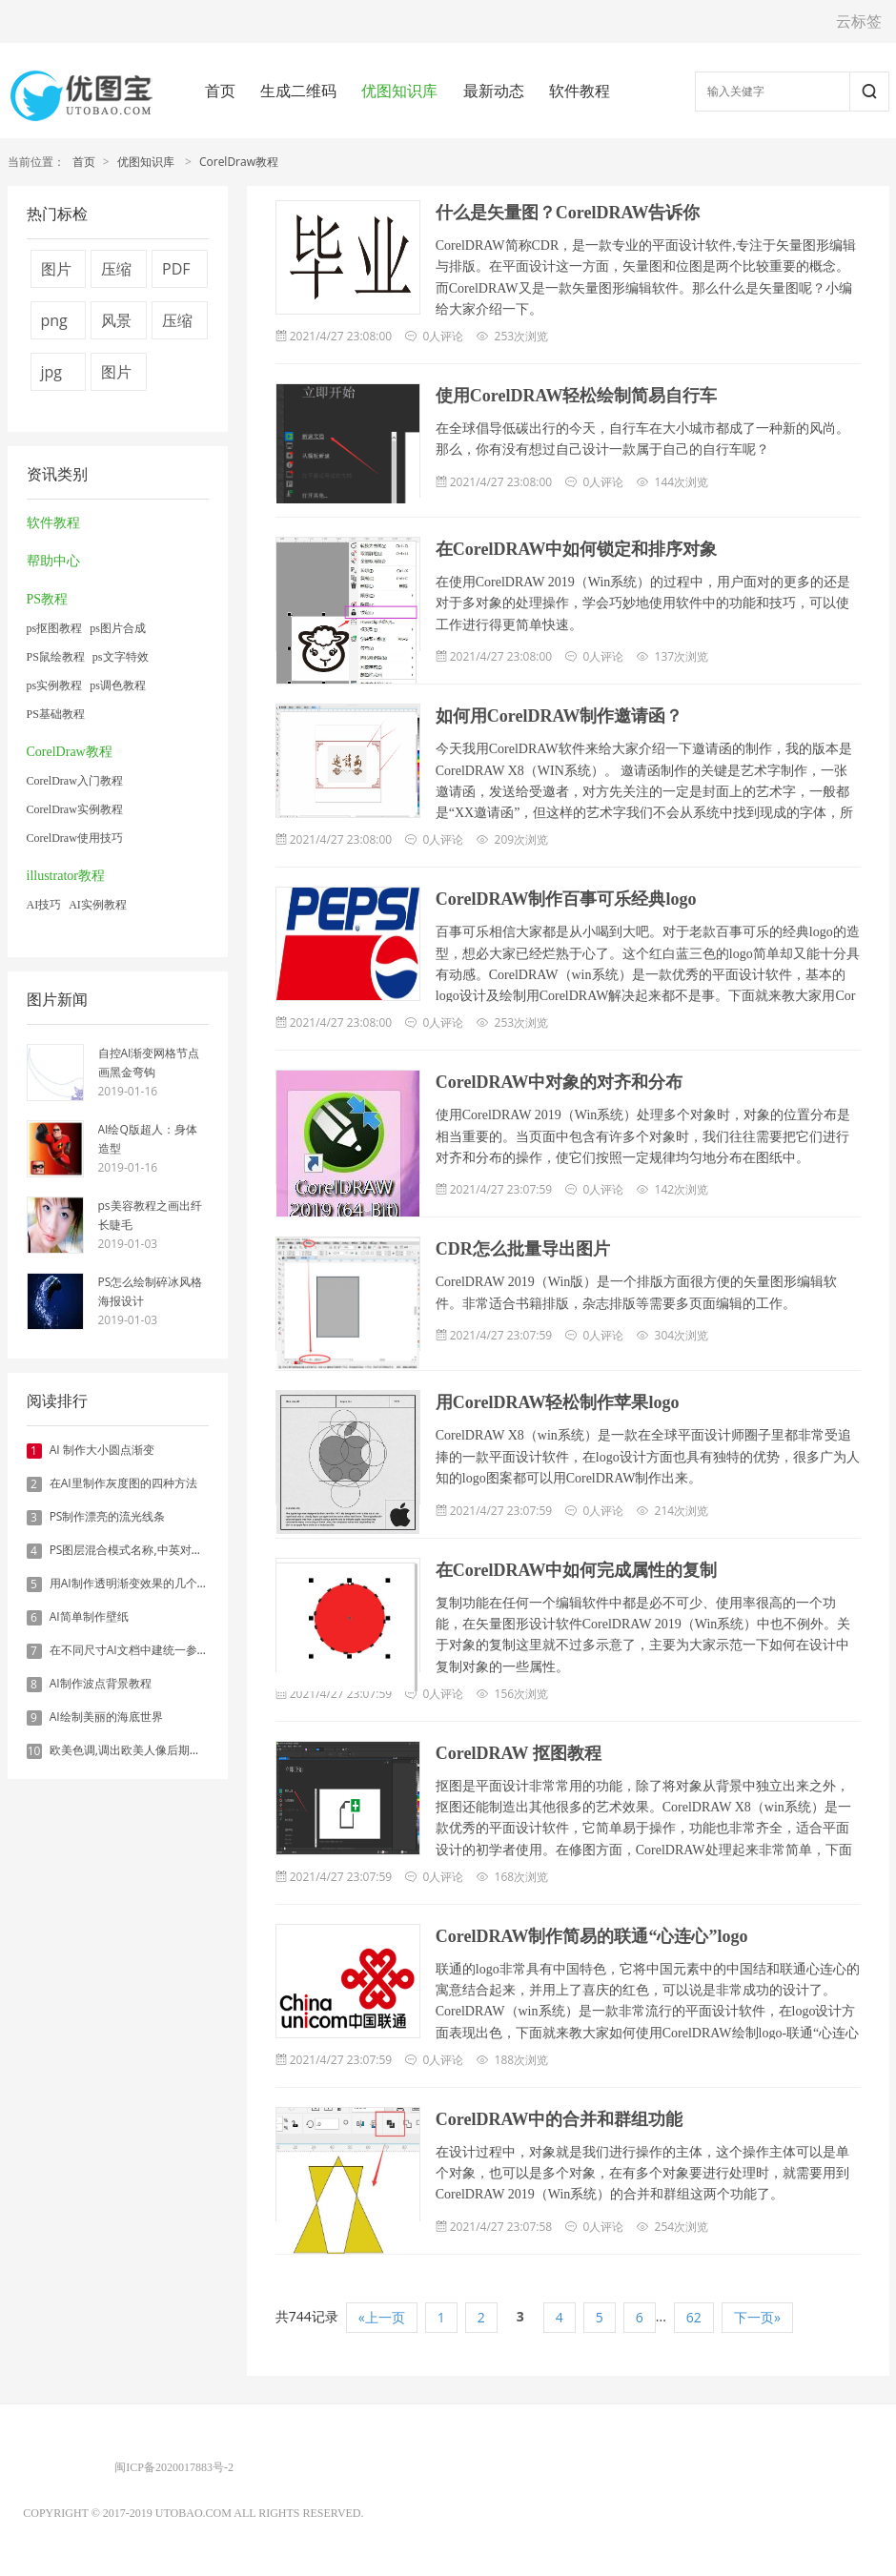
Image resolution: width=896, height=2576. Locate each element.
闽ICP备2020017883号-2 (174, 2467)
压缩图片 (177, 324)
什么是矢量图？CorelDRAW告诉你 (568, 212)
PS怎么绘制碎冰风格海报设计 (150, 1291)
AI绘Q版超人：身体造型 (147, 1138)
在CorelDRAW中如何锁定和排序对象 (577, 549)
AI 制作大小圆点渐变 (102, 1449)
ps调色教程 (118, 685)
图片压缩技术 (56, 273)
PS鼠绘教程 (56, 657)
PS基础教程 (56, 714)
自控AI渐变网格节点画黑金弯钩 (149, 1062)
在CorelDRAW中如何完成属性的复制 (577, 1570)
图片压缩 (116, 376)
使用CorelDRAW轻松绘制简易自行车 (577, 395)
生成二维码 (298, 90)
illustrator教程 (66, 876)
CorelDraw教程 (238, 161)
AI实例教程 (98, 904)
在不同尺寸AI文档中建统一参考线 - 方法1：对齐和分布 (189, 1650)
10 (34, 1751)
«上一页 (381, 2317)
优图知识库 (399, 90)
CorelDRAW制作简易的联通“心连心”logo (592, 1936)
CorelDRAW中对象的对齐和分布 (559, 1082)
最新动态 (493, 90)
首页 (220, 90)
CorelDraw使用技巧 (75, 838)
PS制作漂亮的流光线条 (108, 1516)
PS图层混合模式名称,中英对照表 (132, 1550)
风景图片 (116, 324)
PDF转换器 (177, 273)
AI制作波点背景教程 (101, 1683)
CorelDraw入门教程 (75, 780)
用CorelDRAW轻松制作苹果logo (558, 1402)
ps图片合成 (118, 628)
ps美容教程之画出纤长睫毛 (150, 1215)
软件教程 (579, 90)
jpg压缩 (56, 376)
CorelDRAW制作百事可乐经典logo (566, 899)
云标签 (859, 20)
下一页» (757, 2317)
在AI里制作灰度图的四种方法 (123, 1483)
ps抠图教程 (55, 628)
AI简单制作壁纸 (89, 1616)
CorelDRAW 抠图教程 (518, 1753)
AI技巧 (44, 904)
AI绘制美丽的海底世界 (106, 1716)
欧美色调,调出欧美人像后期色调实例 (142, 1750)
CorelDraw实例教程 (75, 809)
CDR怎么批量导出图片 (523, 1248)
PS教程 (48, 599)
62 (694, 2317)
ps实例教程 (55, 685)
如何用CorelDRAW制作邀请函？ (559, 716)
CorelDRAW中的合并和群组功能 (559, 2119)
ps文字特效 (120, 657)
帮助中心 (53, 561)
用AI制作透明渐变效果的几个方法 (135, 1583)
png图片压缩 (56, 324)
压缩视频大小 (116, 273)
